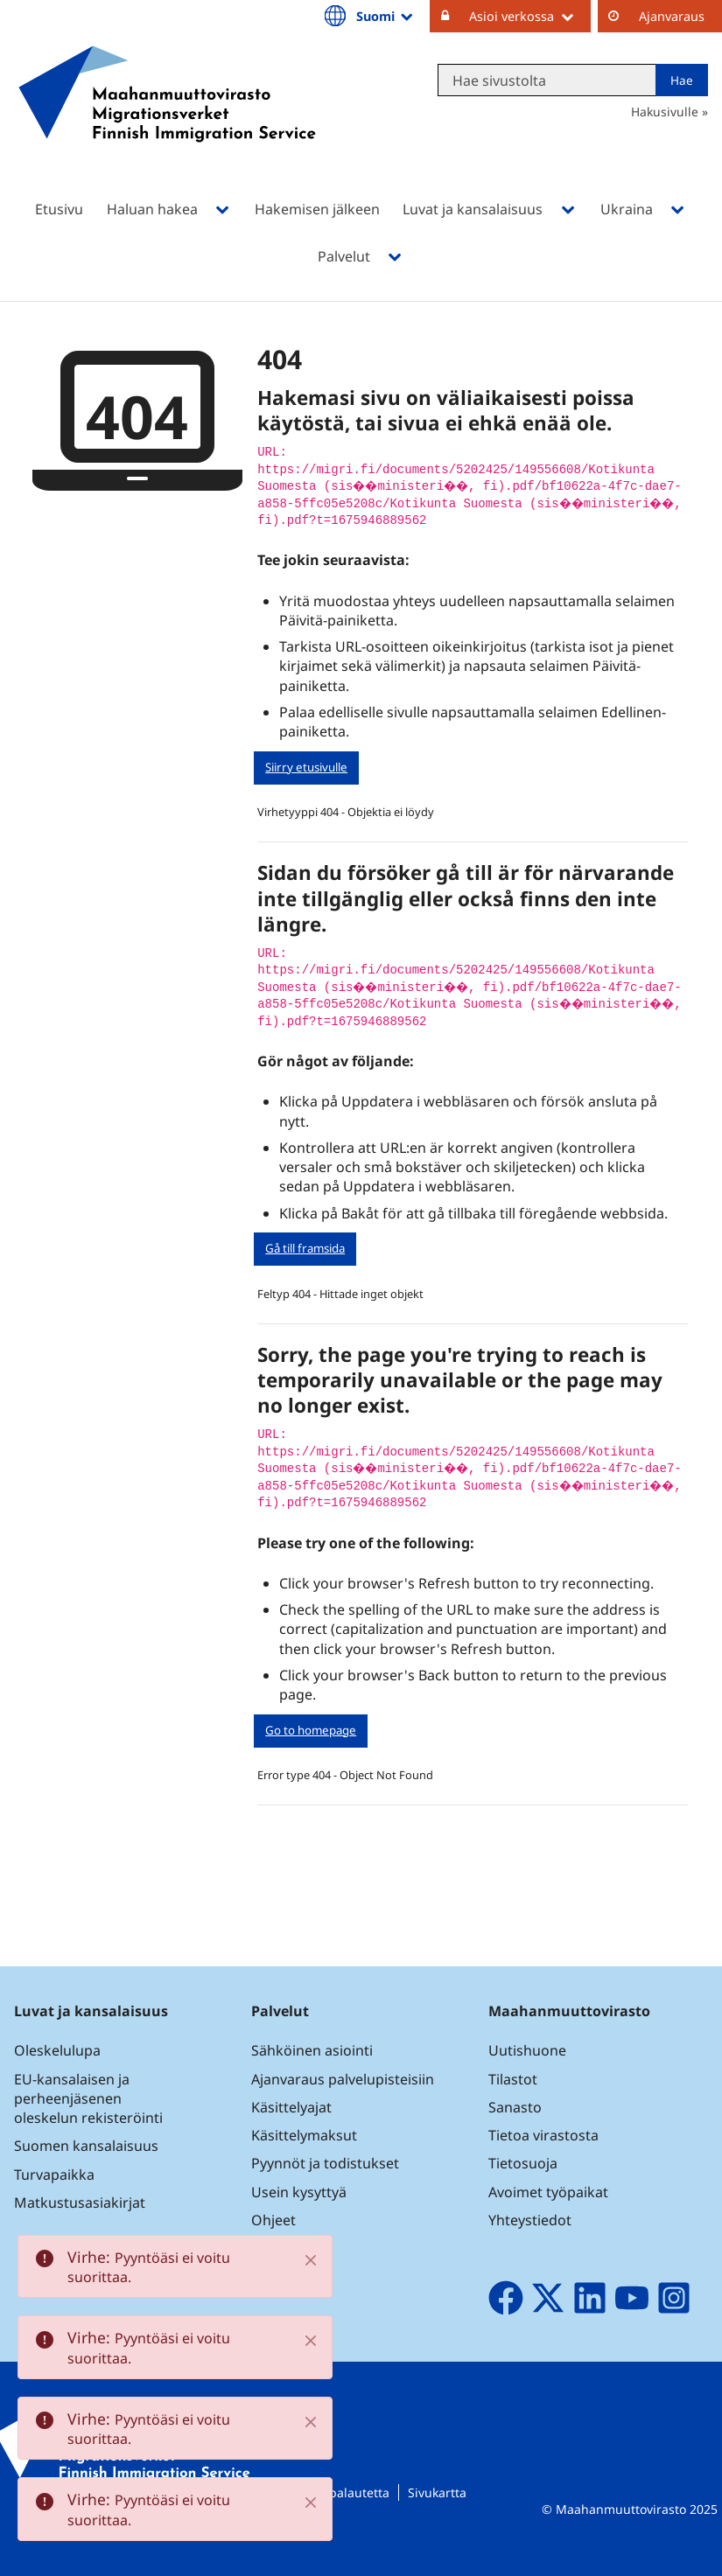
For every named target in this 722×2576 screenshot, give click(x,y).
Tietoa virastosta (543, 2135)
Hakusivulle (664, 111)
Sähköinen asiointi (312, 2050)
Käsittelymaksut (304, 2135)
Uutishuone (527, 2050)
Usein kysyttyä (300, 2192)
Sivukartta (437, 2492)
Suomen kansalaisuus (86, 2145)
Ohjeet (273, 2220)
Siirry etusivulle (306, 767)
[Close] (311, 2260)
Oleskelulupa (57, 2050)
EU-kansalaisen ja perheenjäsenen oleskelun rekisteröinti (88, 2098)
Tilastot (512, 2079)
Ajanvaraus (671, 16)
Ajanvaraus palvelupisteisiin (342, 2079)
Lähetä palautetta (337, 2492)
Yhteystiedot (529, 2220)
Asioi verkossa (530, 15)
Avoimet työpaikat (548, 2192)
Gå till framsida (305, 1248)
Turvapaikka (54, 2174)
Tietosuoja (522, 2163)
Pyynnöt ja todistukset (325, 2163)
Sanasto (515, 2107)
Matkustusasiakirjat (79, 2202)
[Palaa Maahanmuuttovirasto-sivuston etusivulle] (167, 116)
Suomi (386, 15)
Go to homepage (310, 1730)
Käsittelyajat (291, 2107)
